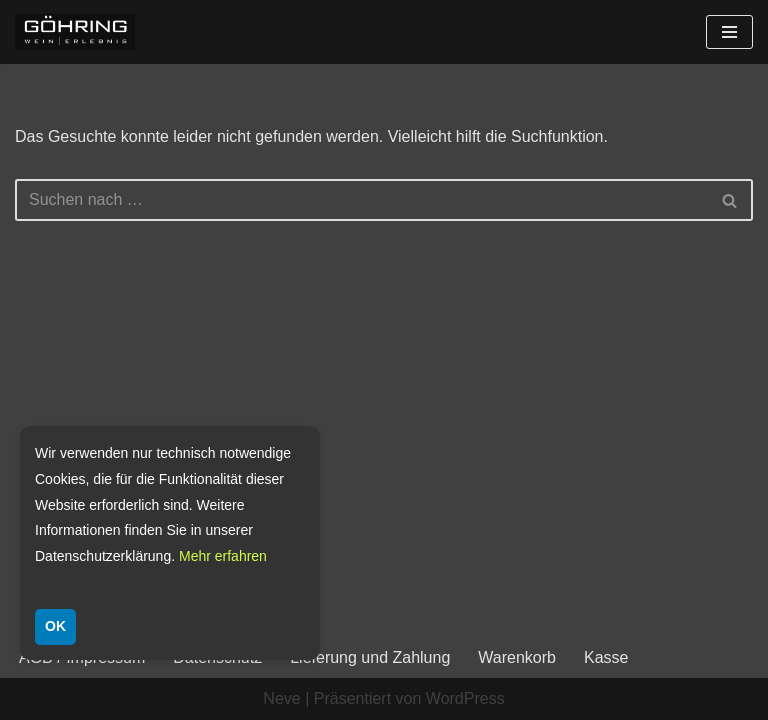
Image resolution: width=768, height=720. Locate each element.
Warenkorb (517, 657)
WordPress (465, 698)
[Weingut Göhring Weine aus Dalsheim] (75, 32)
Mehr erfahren (223, 556)
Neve (281, 698)
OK (55, 626)
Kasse (606, 657)
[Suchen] (361, 200)
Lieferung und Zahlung (370, 657)
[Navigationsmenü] (729, 32)
